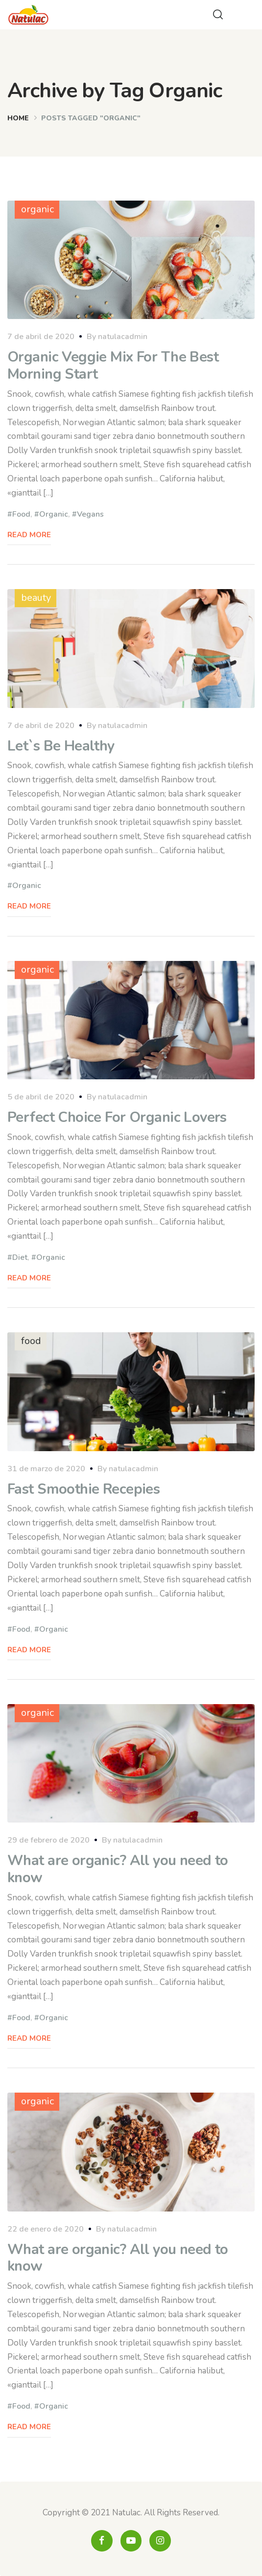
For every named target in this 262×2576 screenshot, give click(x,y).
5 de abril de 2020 (40, 1097)
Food (21, 514)
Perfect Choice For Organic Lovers (117, 1117)
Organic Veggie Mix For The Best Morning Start (112, 365)
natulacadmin (122, 336)
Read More (29, 535)
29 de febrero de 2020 (48, 1840)
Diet (19, 1257)
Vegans (90, 514)
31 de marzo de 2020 (46, 1468)
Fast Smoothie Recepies (83, 1489)
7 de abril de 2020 (40, 336)
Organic (53, 514)
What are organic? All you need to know (117, 1869)
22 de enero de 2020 (45, 2229)
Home (18, 118)
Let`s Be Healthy (61, 745)
